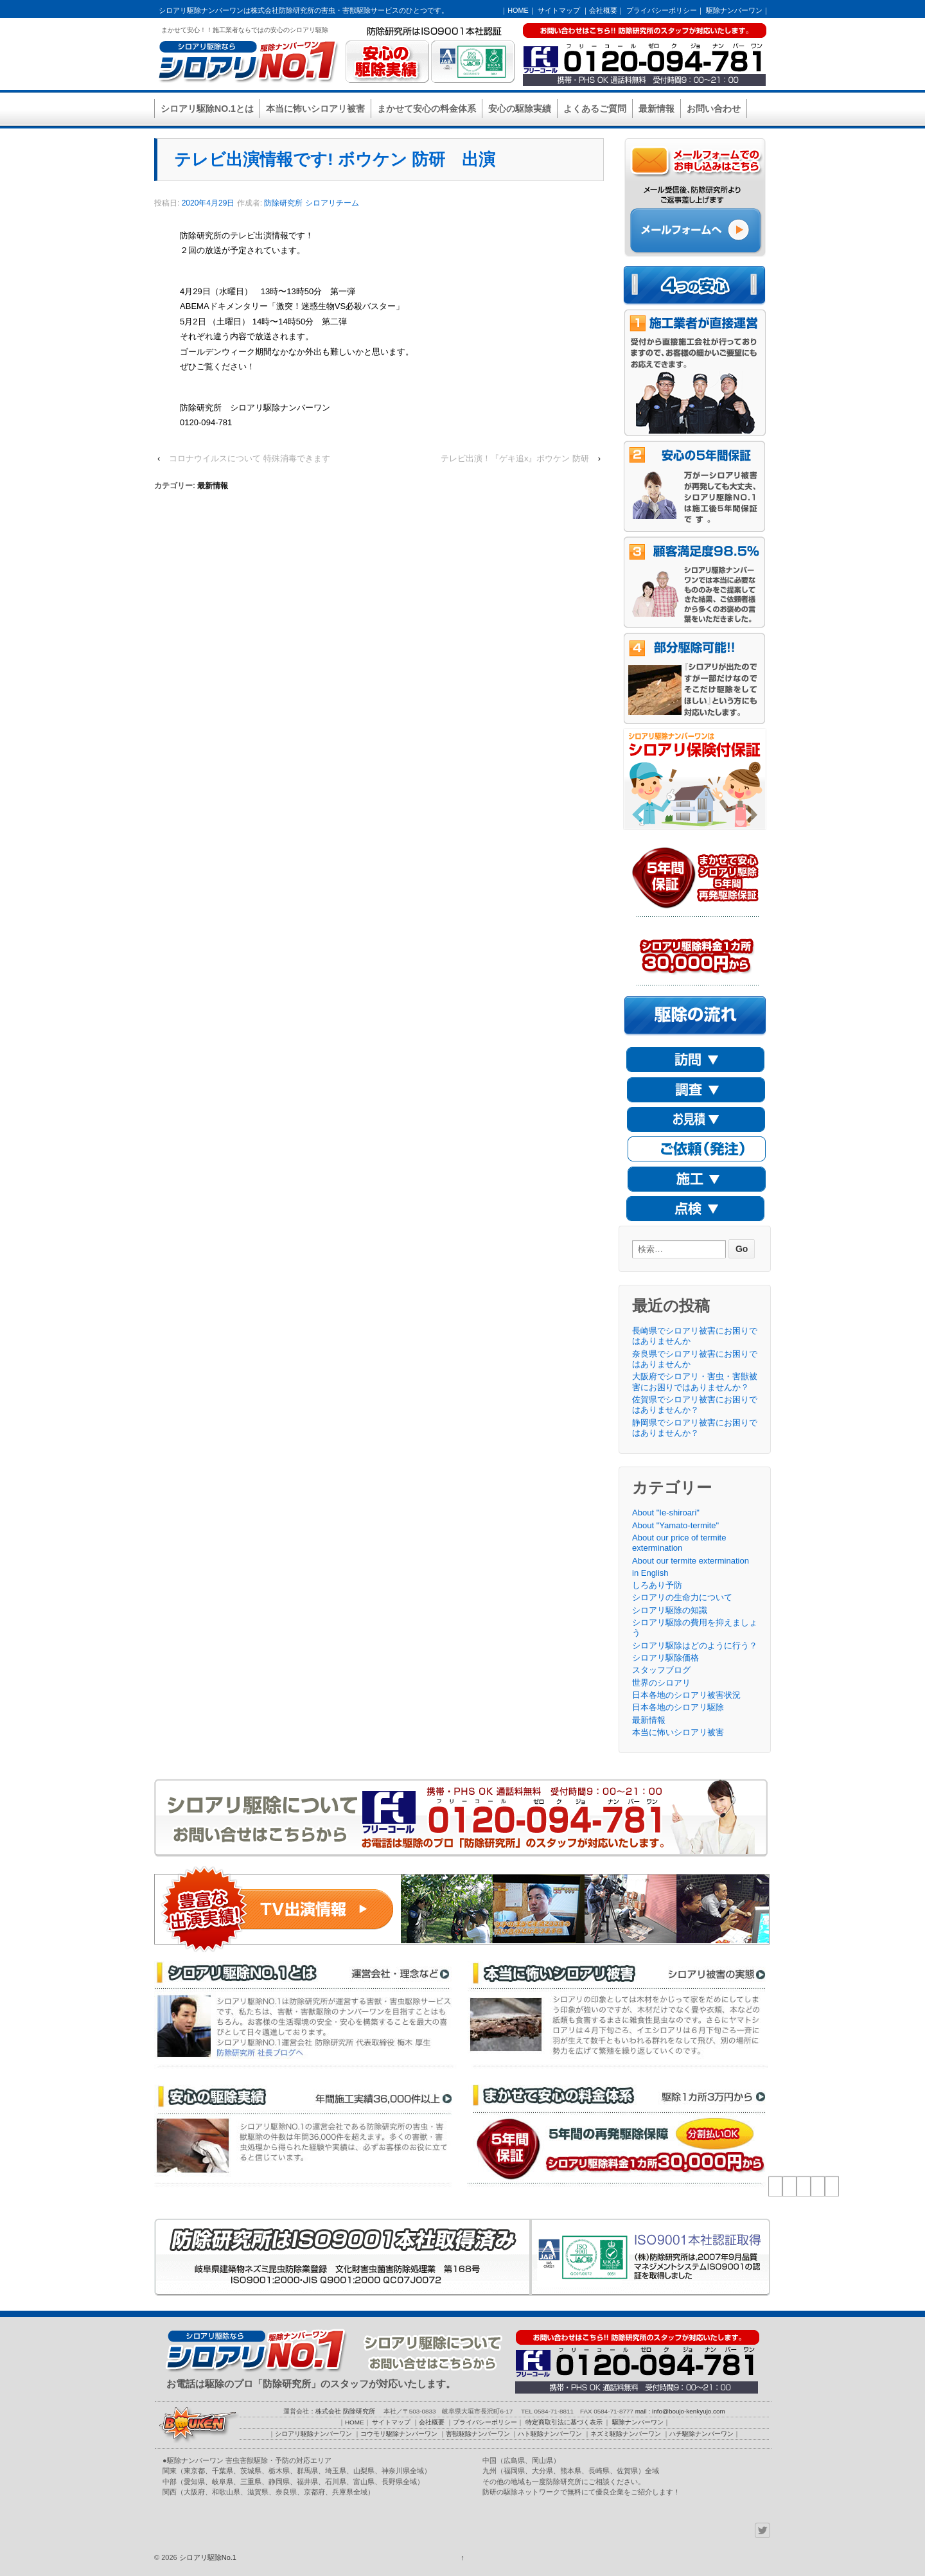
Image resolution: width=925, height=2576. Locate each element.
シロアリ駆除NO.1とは (207, 108)
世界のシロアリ (661, 1683)
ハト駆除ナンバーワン (550, 2433)
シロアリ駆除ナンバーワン (313, 2433)
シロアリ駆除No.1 (206, 2557)
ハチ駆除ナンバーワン (701, 2433)
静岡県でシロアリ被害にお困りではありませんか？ (694, 1428)
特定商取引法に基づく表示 (564, 2422)
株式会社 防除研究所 (345, 2411)
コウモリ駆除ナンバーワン (398, 2433)
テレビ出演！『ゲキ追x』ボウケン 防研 (515, 458)
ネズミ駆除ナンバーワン (625, 2433)
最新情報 (656, 108)
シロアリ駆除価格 (665, 1658)
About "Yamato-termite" (675, 1525)
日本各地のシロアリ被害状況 (686, 1695)
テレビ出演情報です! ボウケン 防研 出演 (334, 159)
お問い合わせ (714, 108)
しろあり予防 (657, 1585)
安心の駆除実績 (519, 108)
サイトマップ (559, 10)
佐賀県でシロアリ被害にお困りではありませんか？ (694, 1405)
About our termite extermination (690, 1561)
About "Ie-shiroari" (666, 1512)
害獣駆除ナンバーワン (478, 2433)
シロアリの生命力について (682, 1597)
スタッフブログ (661, 1670)
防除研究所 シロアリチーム (311, 202)
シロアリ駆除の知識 (669, 1610)
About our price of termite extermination (679, 1543)
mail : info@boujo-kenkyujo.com (680, 2411)
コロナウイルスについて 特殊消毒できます (249, 458)
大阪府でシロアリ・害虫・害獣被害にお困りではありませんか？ (694, 1381)
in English (650, 1573)
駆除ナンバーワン (734, 10)
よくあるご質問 (594, 108)
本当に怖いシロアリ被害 (315, 108)
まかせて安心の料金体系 (426, 108)
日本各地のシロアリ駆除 (678, 1707)
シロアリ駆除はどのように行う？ (694, 1645)
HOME (518, 10)
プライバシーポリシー (661, 10)
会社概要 (603, 10)
